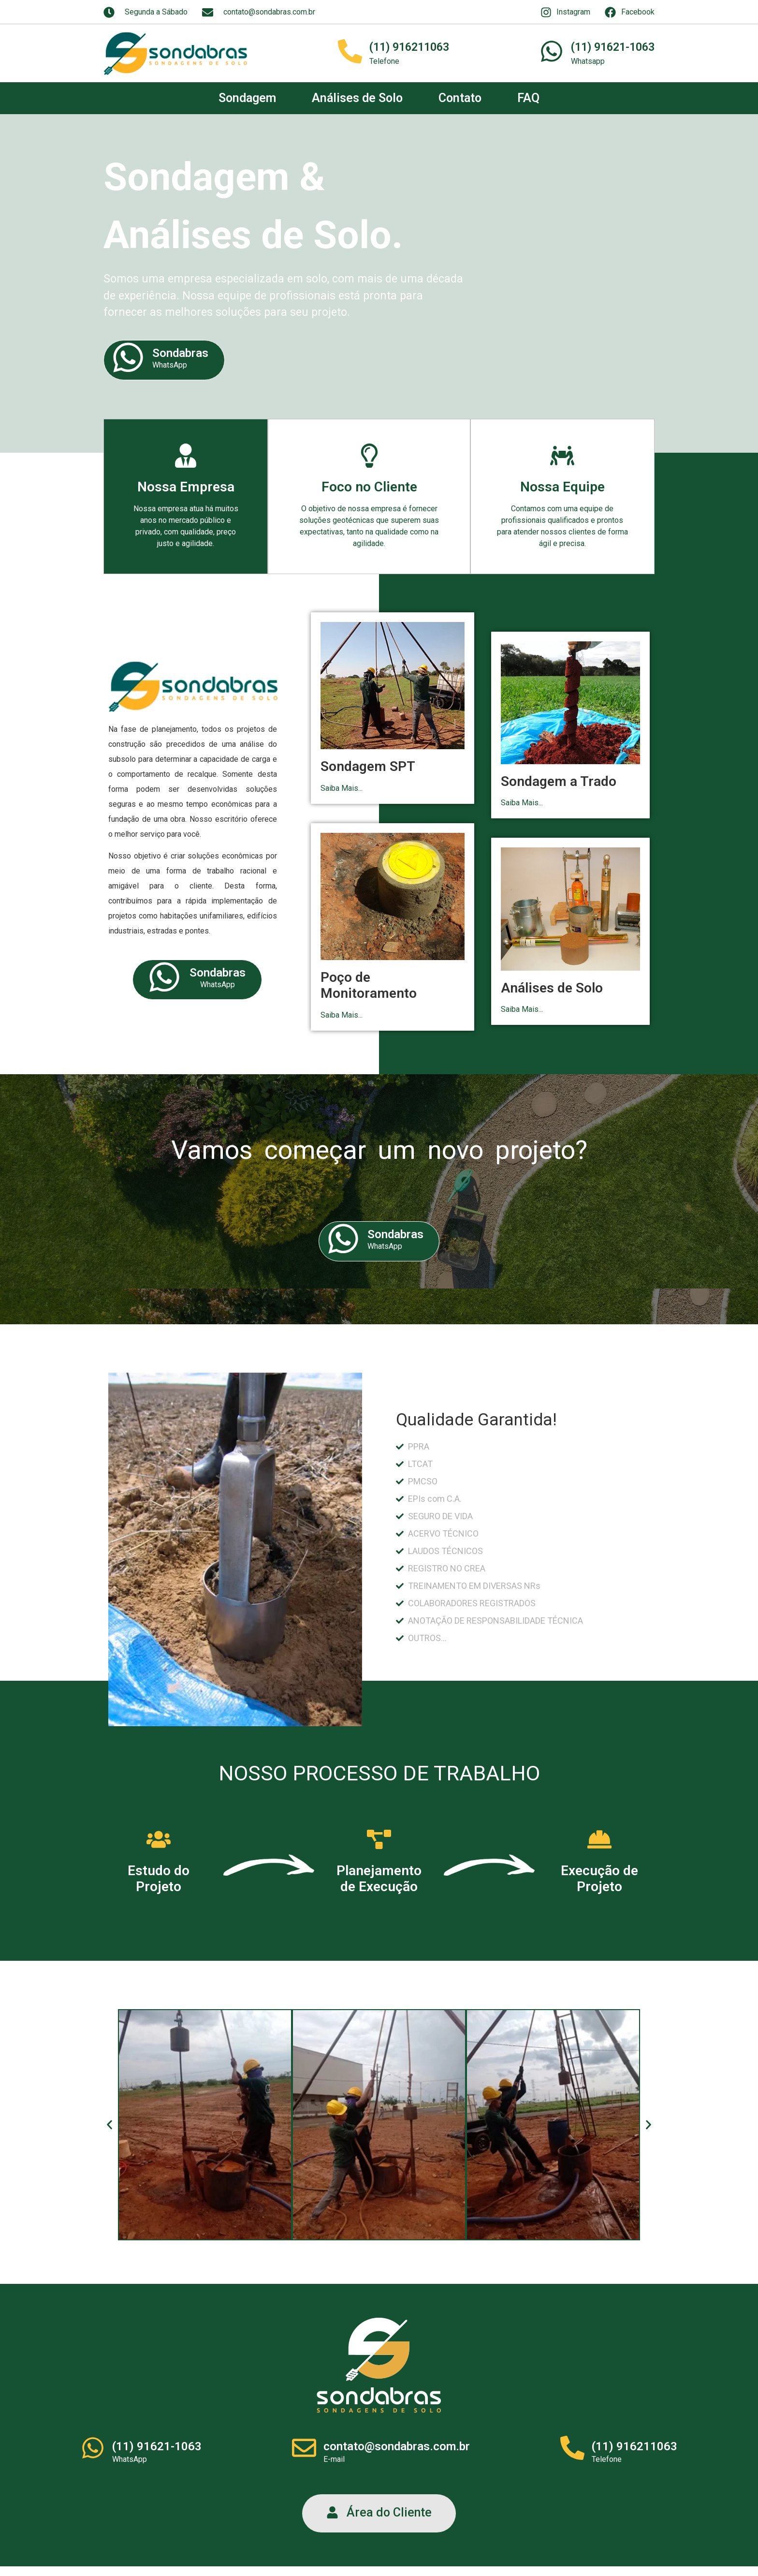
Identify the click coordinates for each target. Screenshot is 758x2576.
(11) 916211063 (409, 47)
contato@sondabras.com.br (396, 2446)
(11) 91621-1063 (613, 47)
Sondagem (247, 98)
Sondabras (180, 353)
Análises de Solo (357, 98)
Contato (459, 98)
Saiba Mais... (342, 788)
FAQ (528, 98)
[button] (109, 2124)
